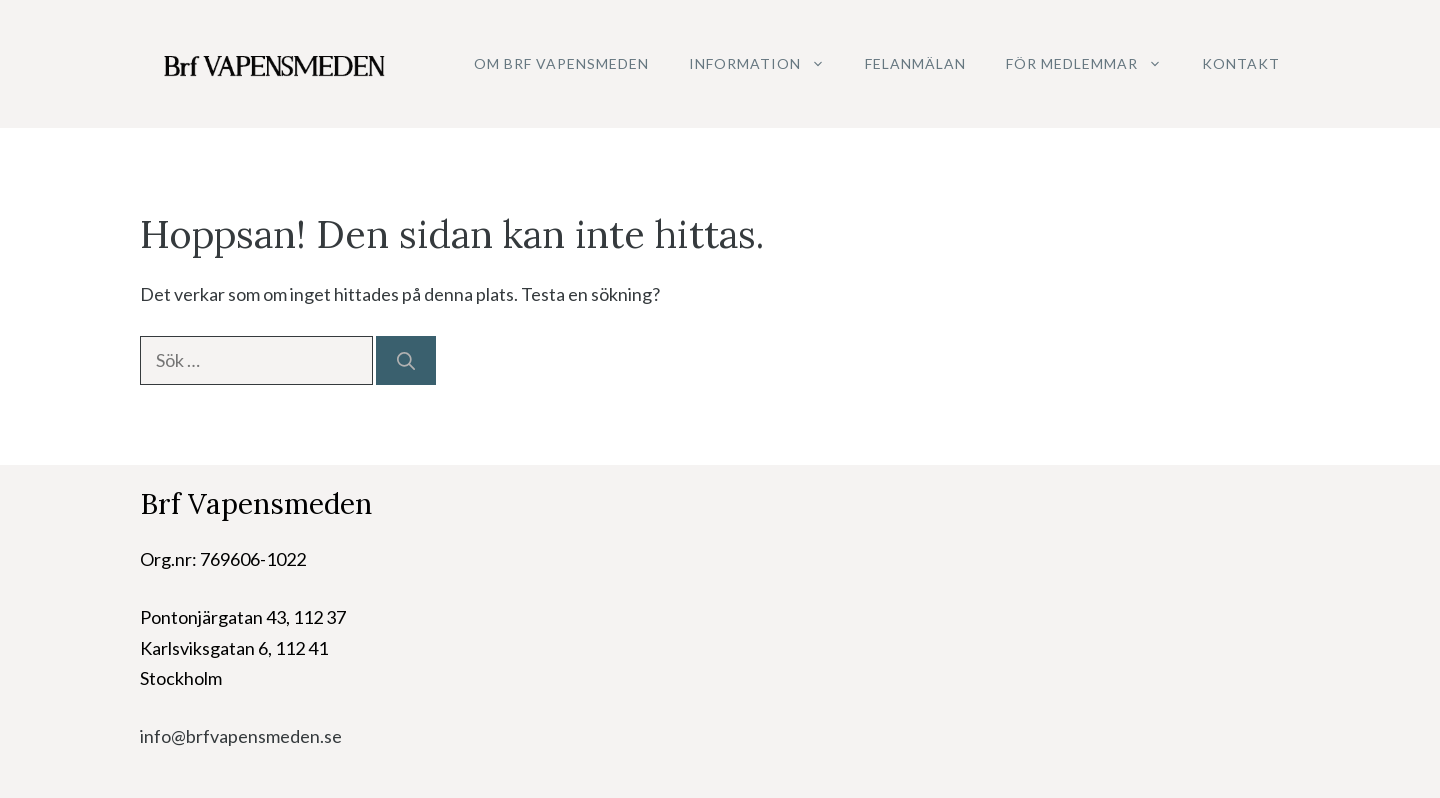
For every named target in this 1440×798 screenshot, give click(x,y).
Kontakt (1241, 63)
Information (767, 64)
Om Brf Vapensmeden (561, 63)
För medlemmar (1094, 64)
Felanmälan (915, 63)
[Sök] (406, 360)
